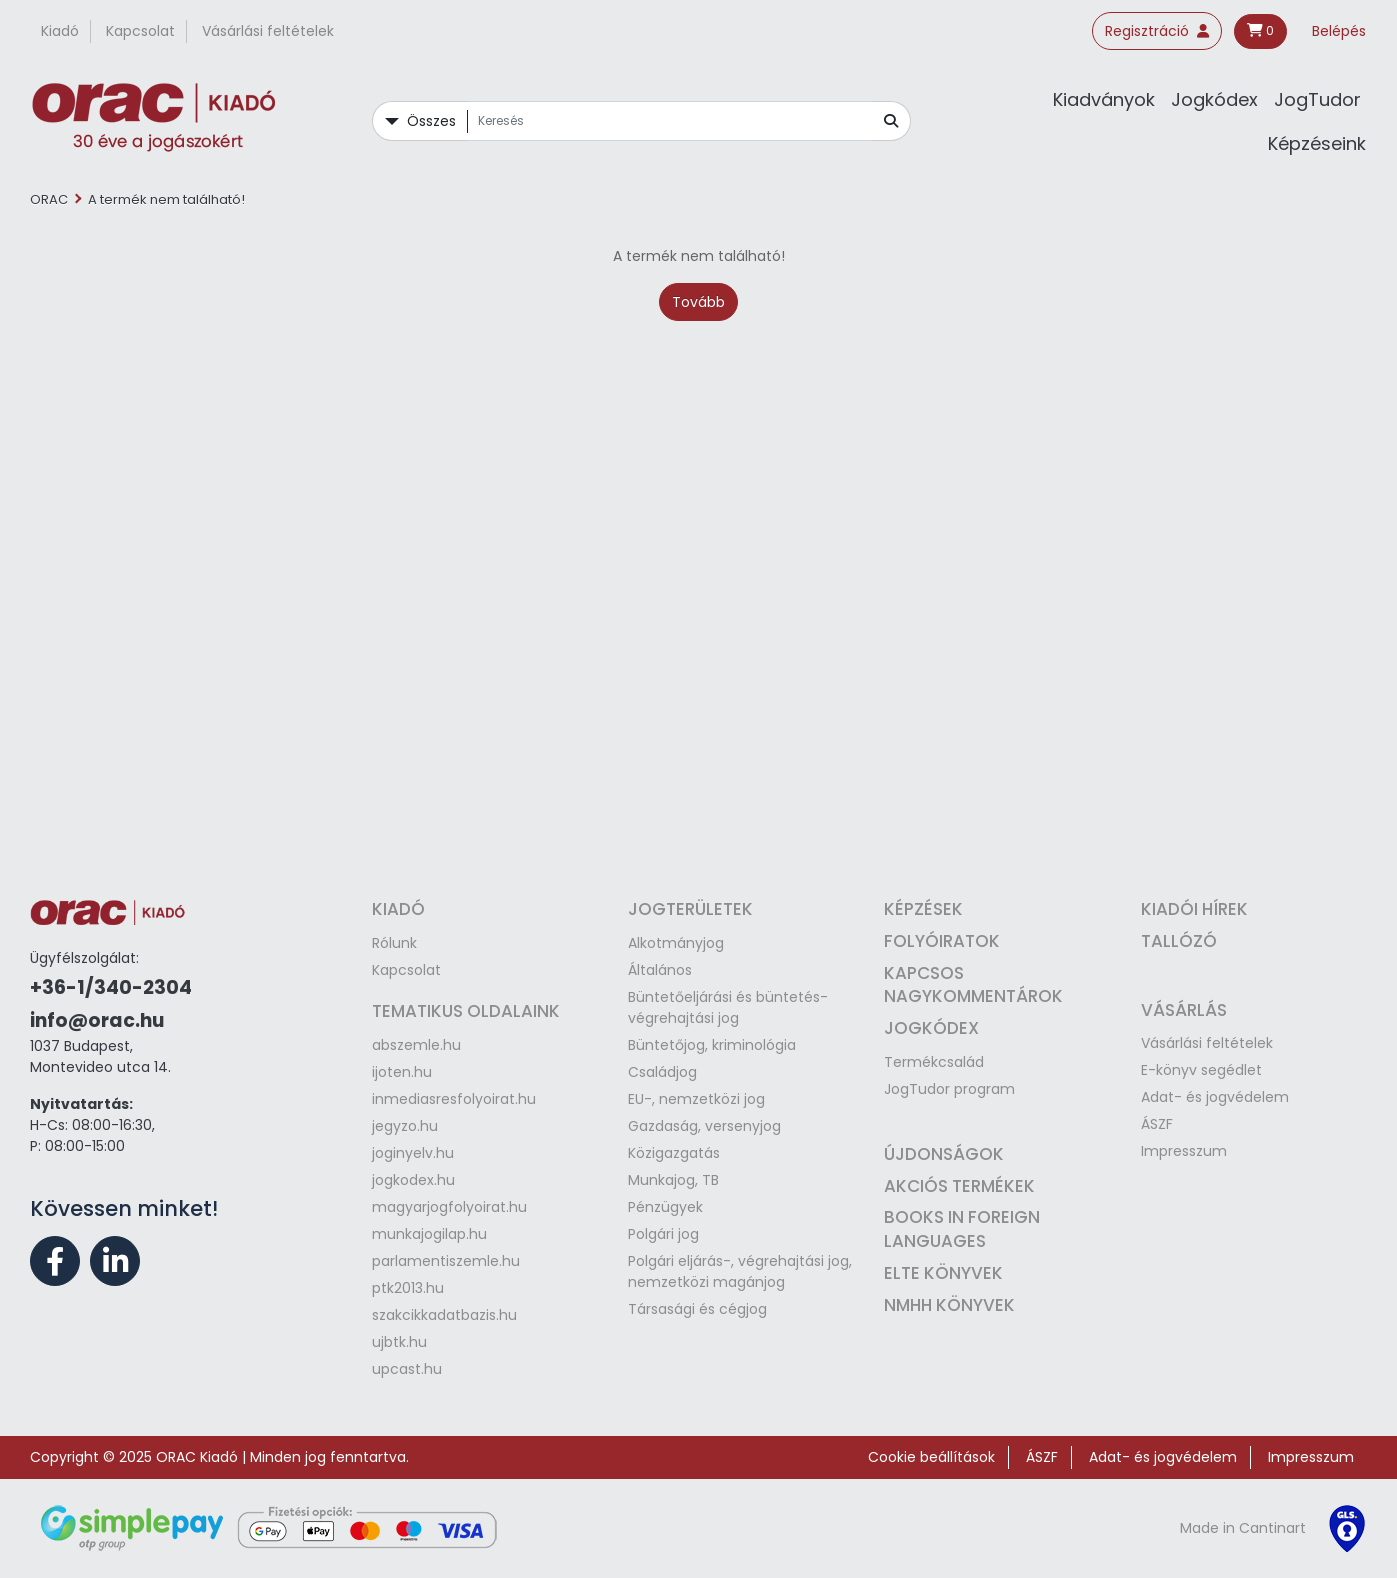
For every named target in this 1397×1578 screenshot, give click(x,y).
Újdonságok (944, 1154)
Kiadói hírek (1194, 909)
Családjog (662, 1072)
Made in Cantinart (1243, 1528)
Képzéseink (1317, 143)
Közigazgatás (674, 1153)
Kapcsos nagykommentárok (973, 985)
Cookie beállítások (931, 1457)
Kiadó (60, 31)
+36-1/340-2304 (111, 987)
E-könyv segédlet (1201, 1070)
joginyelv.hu (413, 1153)
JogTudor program (949, 1089)
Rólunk (394, 943)
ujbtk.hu (399, 1342)
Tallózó (1179, 941)
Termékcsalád (934, 1062)
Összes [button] (431, 121)
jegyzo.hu (405, 1126)
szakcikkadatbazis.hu (444, 1315)
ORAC (49, 199)
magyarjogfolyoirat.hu (449, 1207)
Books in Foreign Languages (962, 1229)
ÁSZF (1157, 1124)
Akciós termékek (959, 1186)
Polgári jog (663, 1234)
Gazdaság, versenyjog (704, 1126)
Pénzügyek (665, 1207)
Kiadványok (1104, 99)
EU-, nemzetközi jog (696, 1099)
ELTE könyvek (943, 1273)
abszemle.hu (416, 1045)
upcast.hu (407, 1369)
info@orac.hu (97, 1020)
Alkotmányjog (676, 943)
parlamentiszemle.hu (446, 1261)
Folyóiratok (942, 941)
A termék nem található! (166, 199)
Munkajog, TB (673, 1180)
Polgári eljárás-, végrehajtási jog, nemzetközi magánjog (740, 1271)
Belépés (1339, 31)
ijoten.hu (402, 1072)
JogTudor (1317, 99)
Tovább (698, 302)
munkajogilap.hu (429, 1234)
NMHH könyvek (949, 1305)
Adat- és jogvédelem (1215, 1097)
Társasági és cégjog (697, 1309)
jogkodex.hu (413, 1180)
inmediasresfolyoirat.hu (454, 1099)
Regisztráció (1157, 31)
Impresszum (1184, 1151)
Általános (660, 970)
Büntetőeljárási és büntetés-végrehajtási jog (728, 1007)
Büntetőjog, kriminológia (712, 1045)
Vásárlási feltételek (268, 31)
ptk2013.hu (408, 1288)
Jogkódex (1214, 99)
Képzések (923, 909)
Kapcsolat (140, 31)
